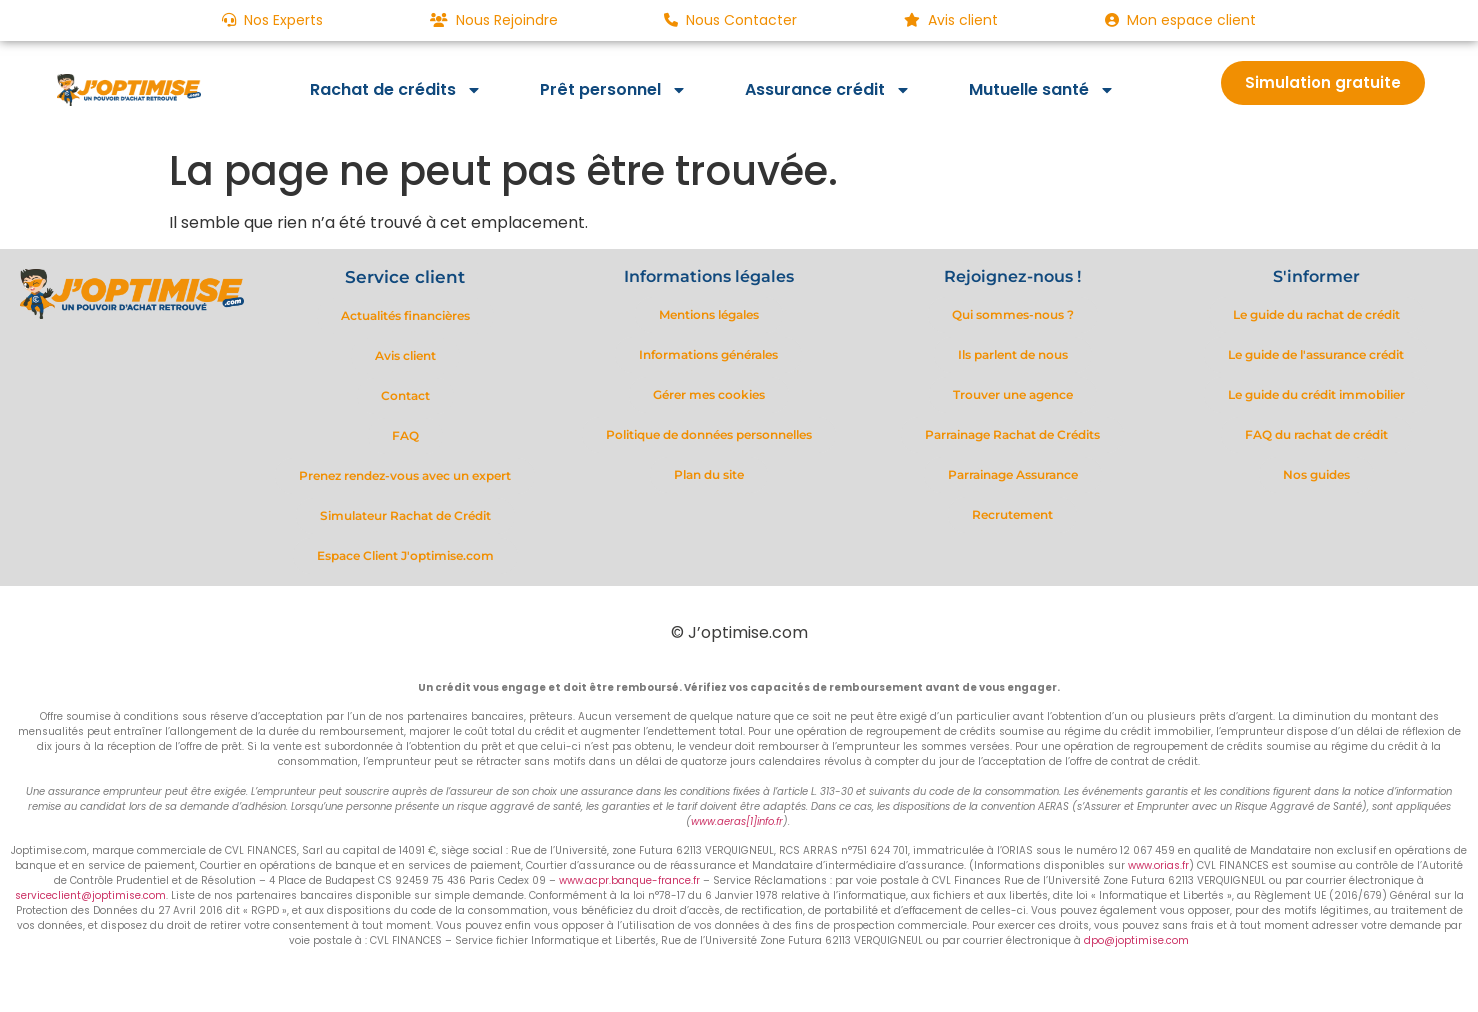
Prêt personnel (613, 90)
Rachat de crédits (396, 90)
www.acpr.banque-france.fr (629, 880)
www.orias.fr (1158, 865)
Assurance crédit (828, 90)
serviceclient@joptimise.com (90, 895)
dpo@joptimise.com (1136, 940)
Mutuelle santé (1042, 90)
